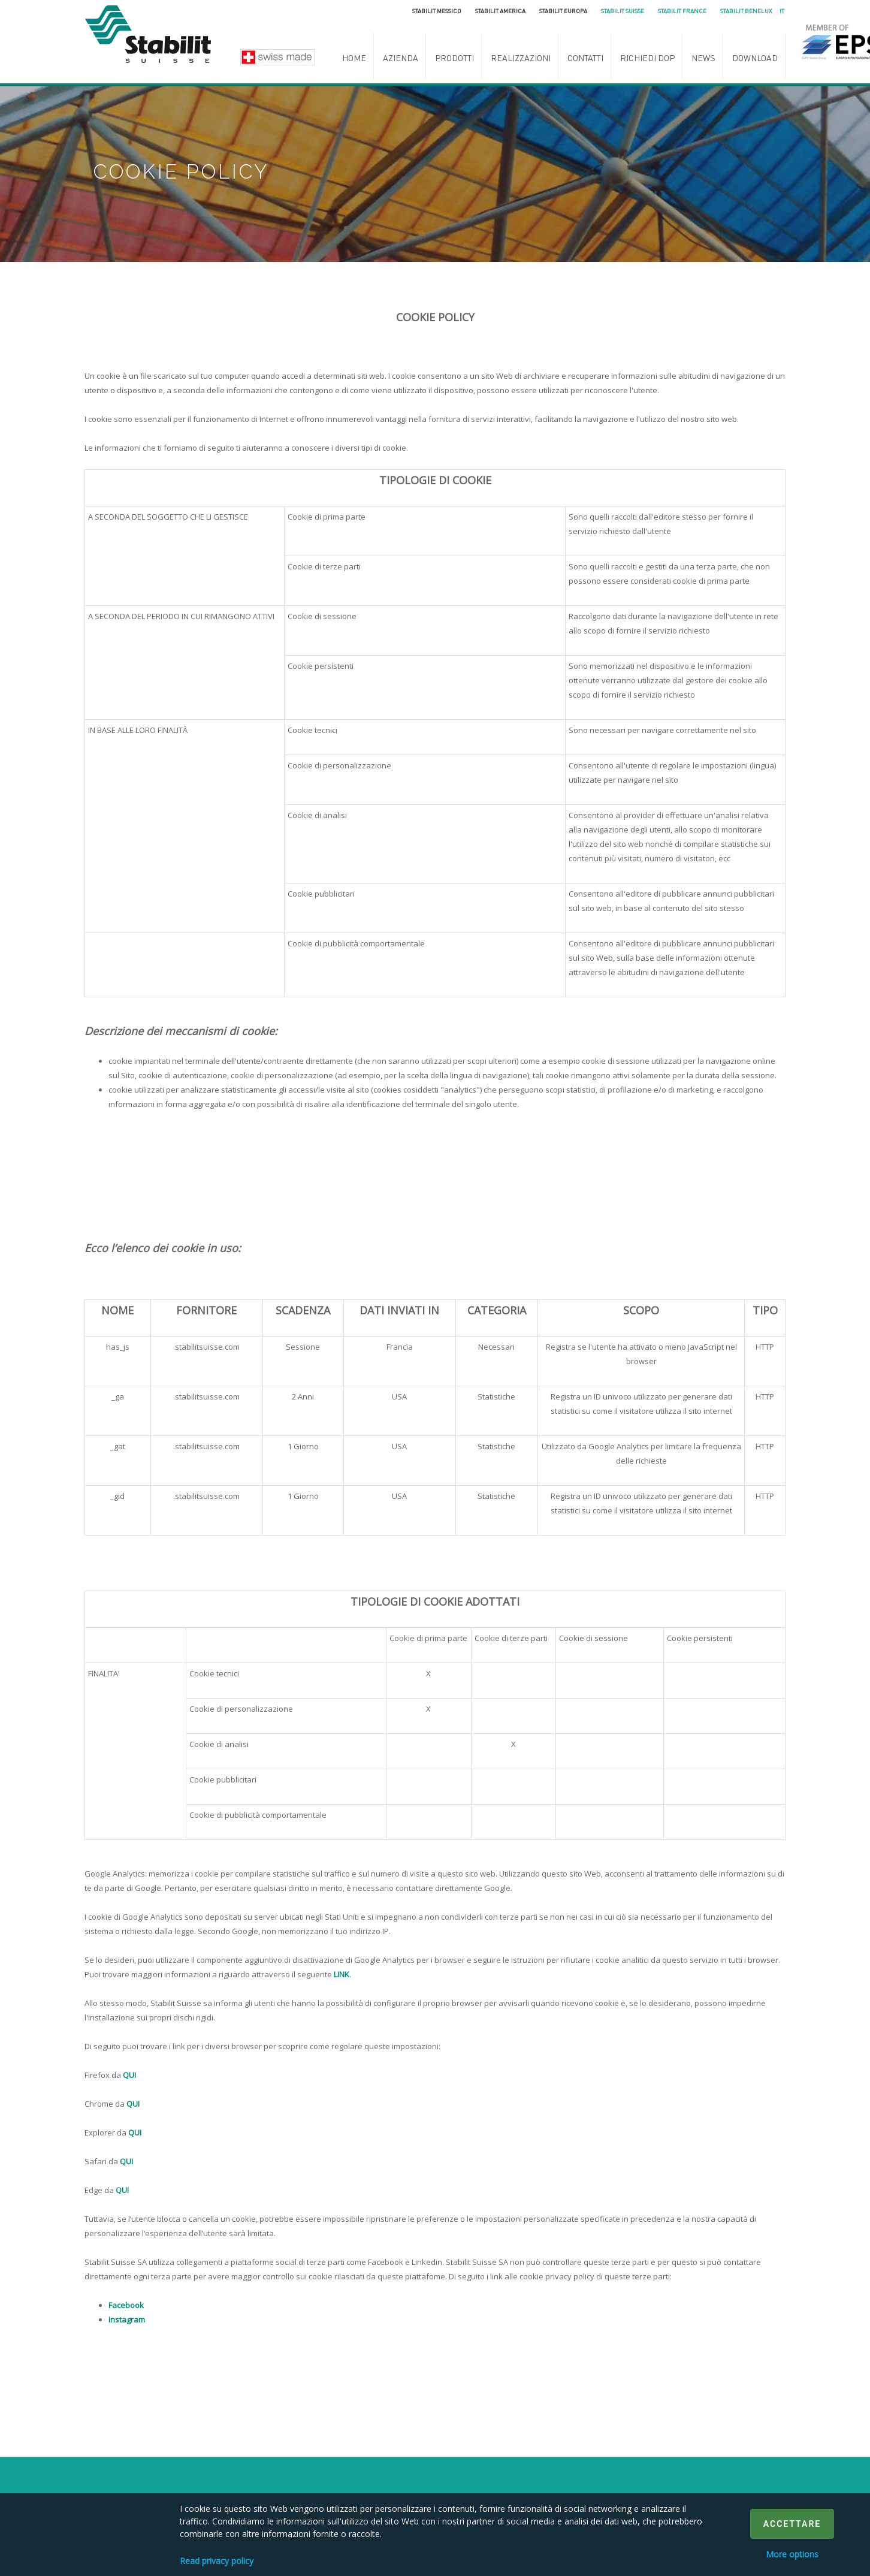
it (782, 10)
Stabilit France (682, 10)
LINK (341, 1974)
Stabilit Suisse (622, 10)
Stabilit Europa (563, 10)
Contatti (585, 57)
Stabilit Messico (436, 10)
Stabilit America (500, 10)
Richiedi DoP (647, 57)
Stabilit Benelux (746, 10)
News (703, 57)
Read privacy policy (216, 2560)
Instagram (126, 2319)
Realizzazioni (521, 57)
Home (354, 57)
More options (792, 2554)
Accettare (792, 2524)
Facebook (126, 2305)
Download (755, 57)
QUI (129, 2075)
